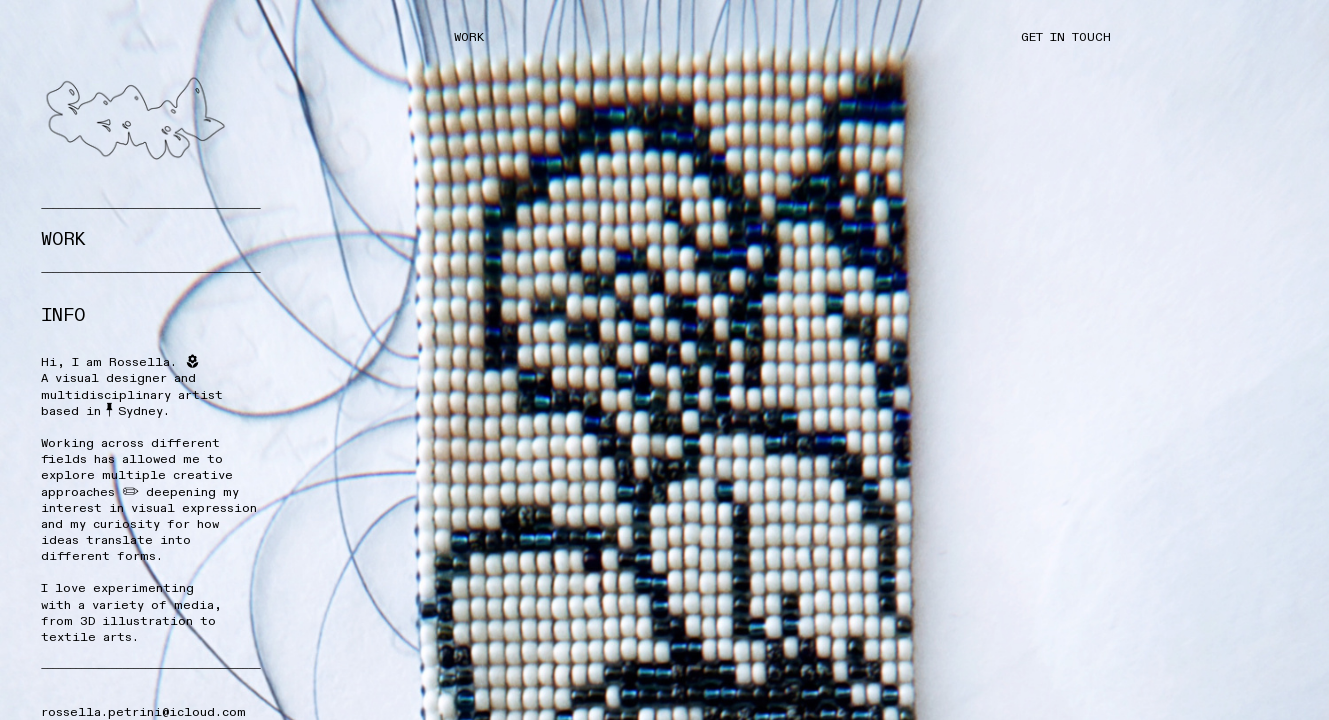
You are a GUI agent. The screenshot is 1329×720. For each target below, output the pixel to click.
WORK (469, 37)
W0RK (63, 239)
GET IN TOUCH (1069, 37)
